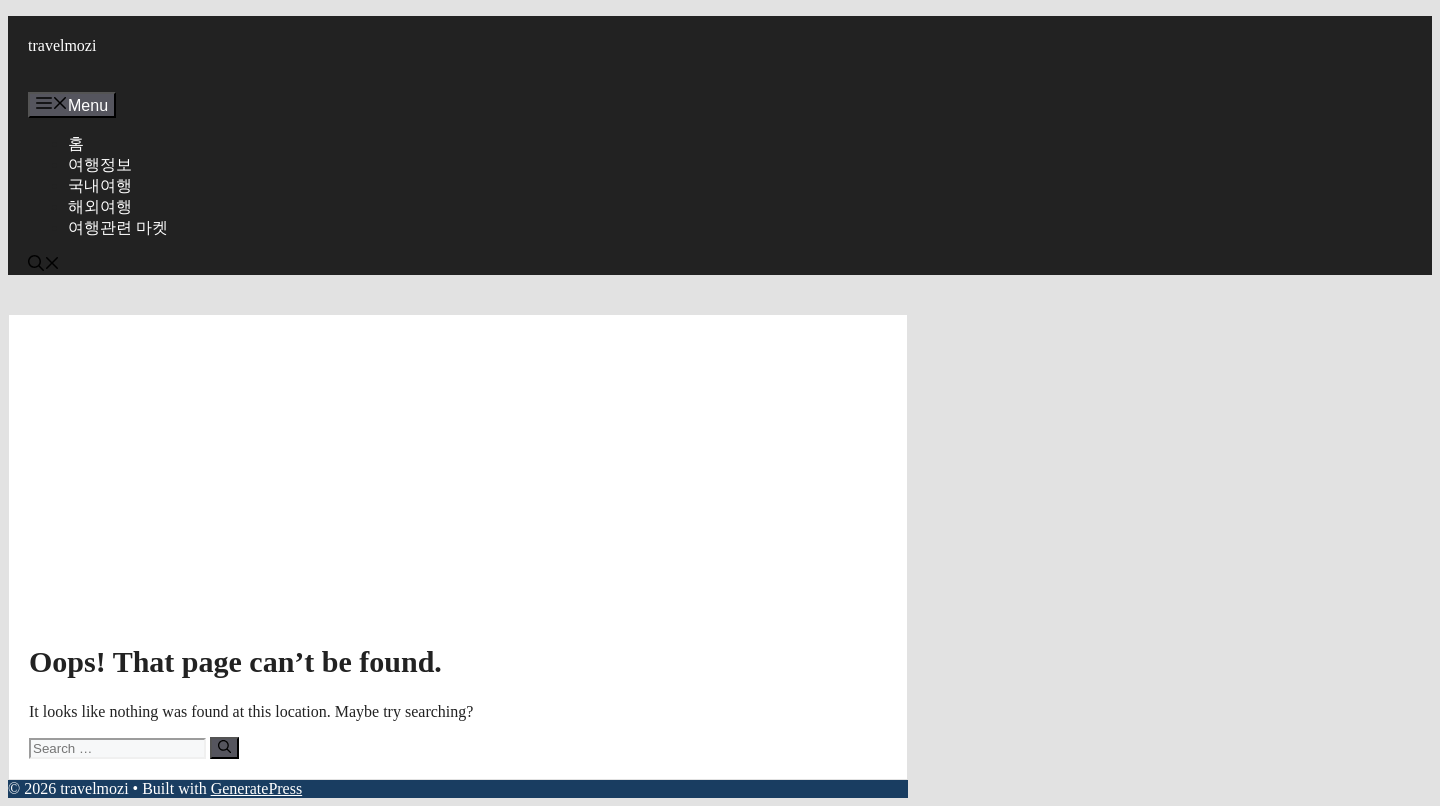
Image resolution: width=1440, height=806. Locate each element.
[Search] (224, 748)
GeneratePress (257, 788)
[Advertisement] (458, 485)
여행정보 (100, 164)
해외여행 (100, 206)
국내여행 (100, 185)
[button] (44, 265)
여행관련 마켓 (118, 227)
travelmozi (62, 45)
